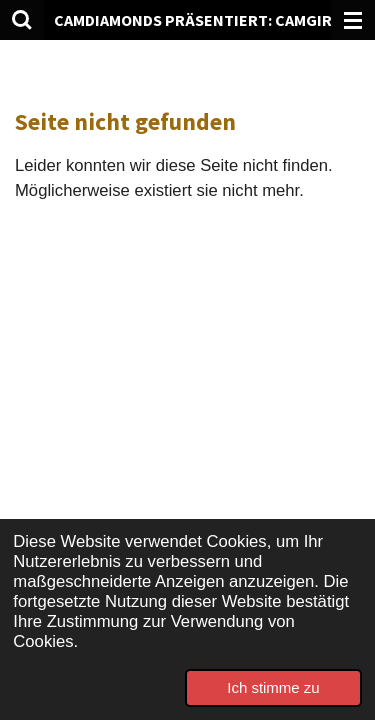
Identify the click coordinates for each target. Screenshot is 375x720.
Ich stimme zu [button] (273, 687)
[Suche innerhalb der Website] (22, 20)
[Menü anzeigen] (353, 20)
